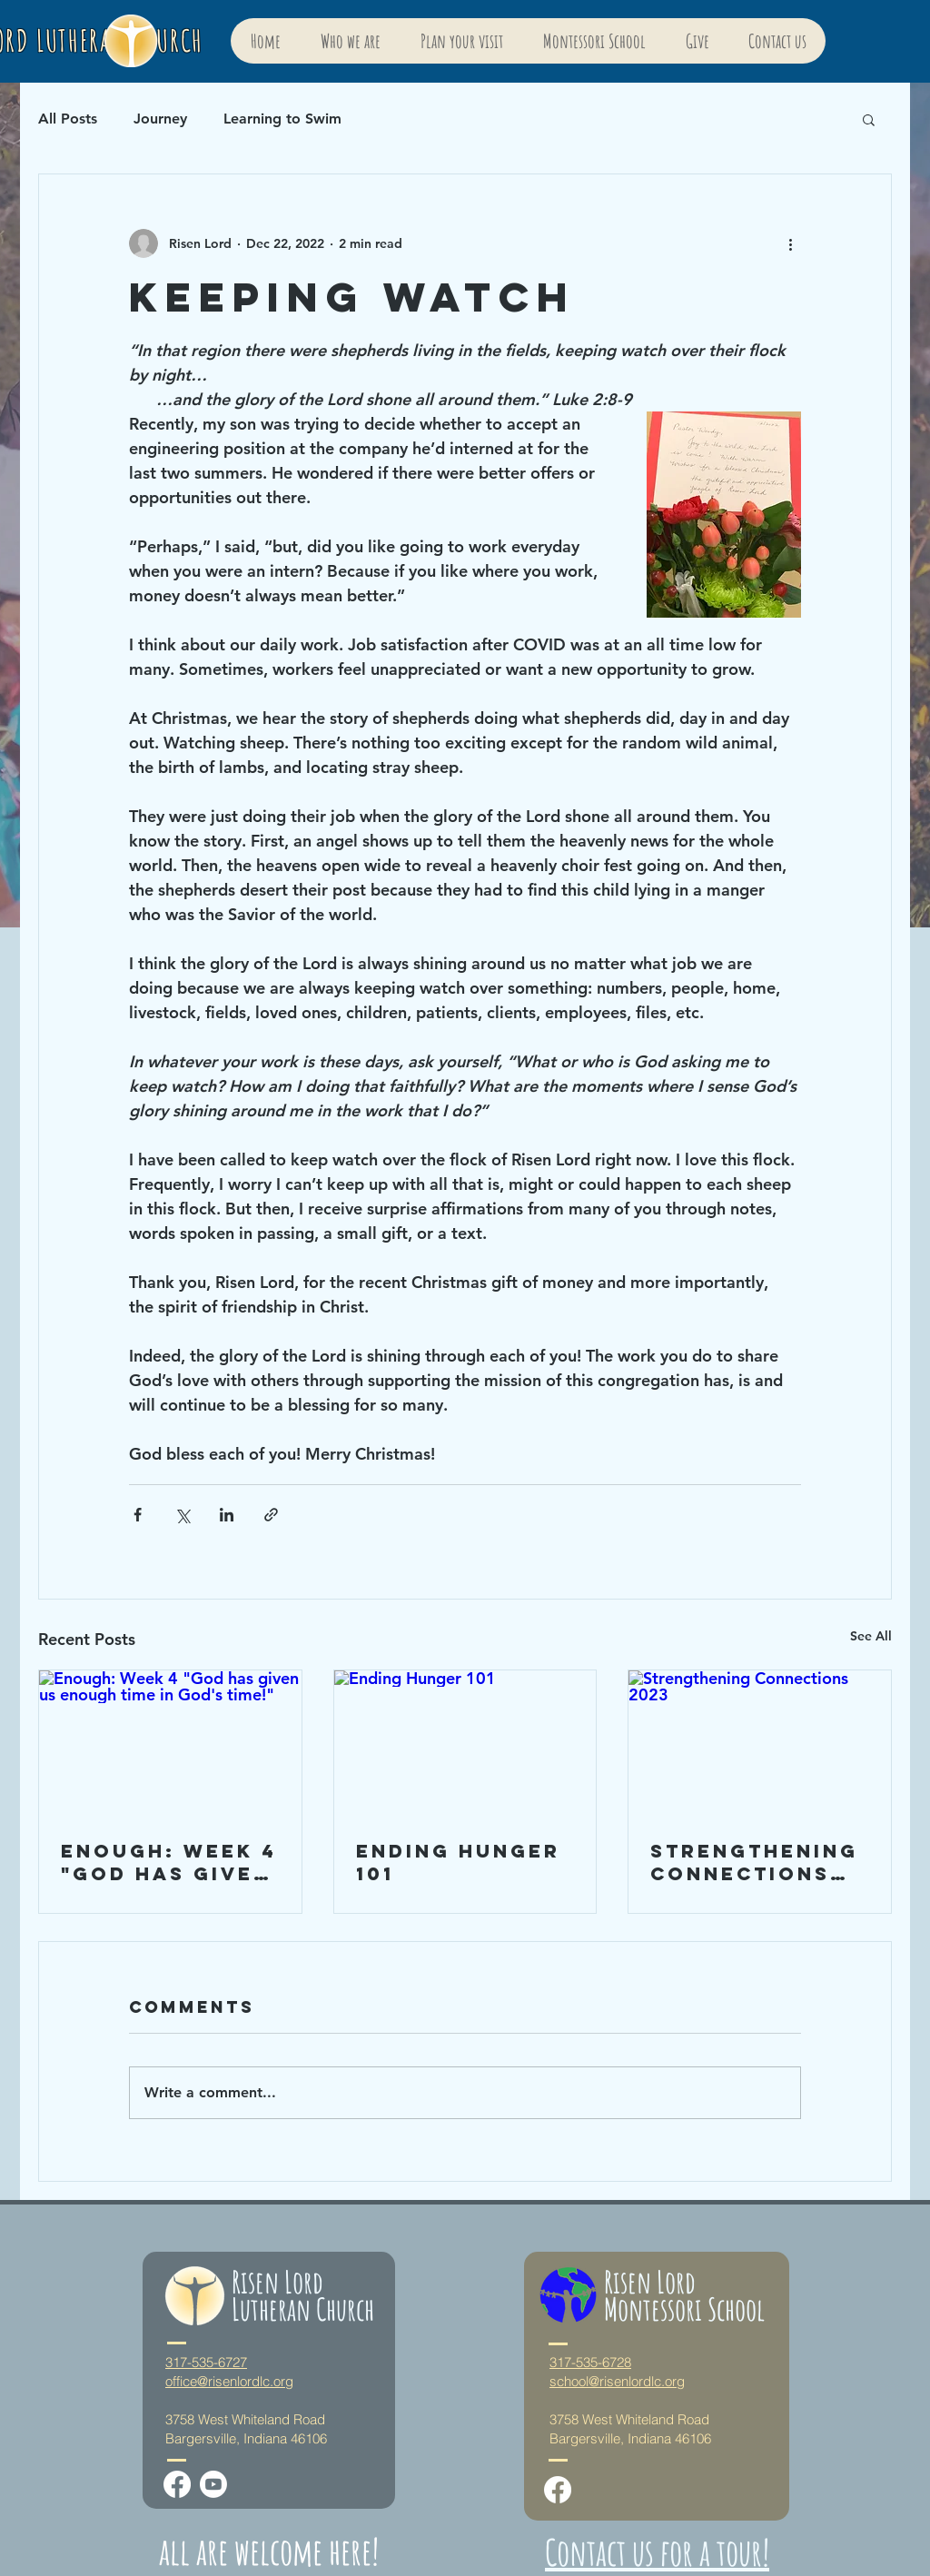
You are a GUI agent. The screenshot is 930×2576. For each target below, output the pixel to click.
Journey (160, 118)
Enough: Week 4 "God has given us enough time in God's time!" (169, 1862)
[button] (868, 119)
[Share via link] (271, 1514)
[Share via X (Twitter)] (182, 1514)
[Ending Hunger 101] (465, 1744)
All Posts (67, 118)
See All (871, 1636)
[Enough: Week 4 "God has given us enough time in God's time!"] (170, 1744)
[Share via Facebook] (137, 1514)
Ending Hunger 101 (458, 1862)
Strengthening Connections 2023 (754, 1862)
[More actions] (790, 243)
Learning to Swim (282, 118)
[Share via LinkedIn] (226, 1514)
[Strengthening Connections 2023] (759, 1744)
